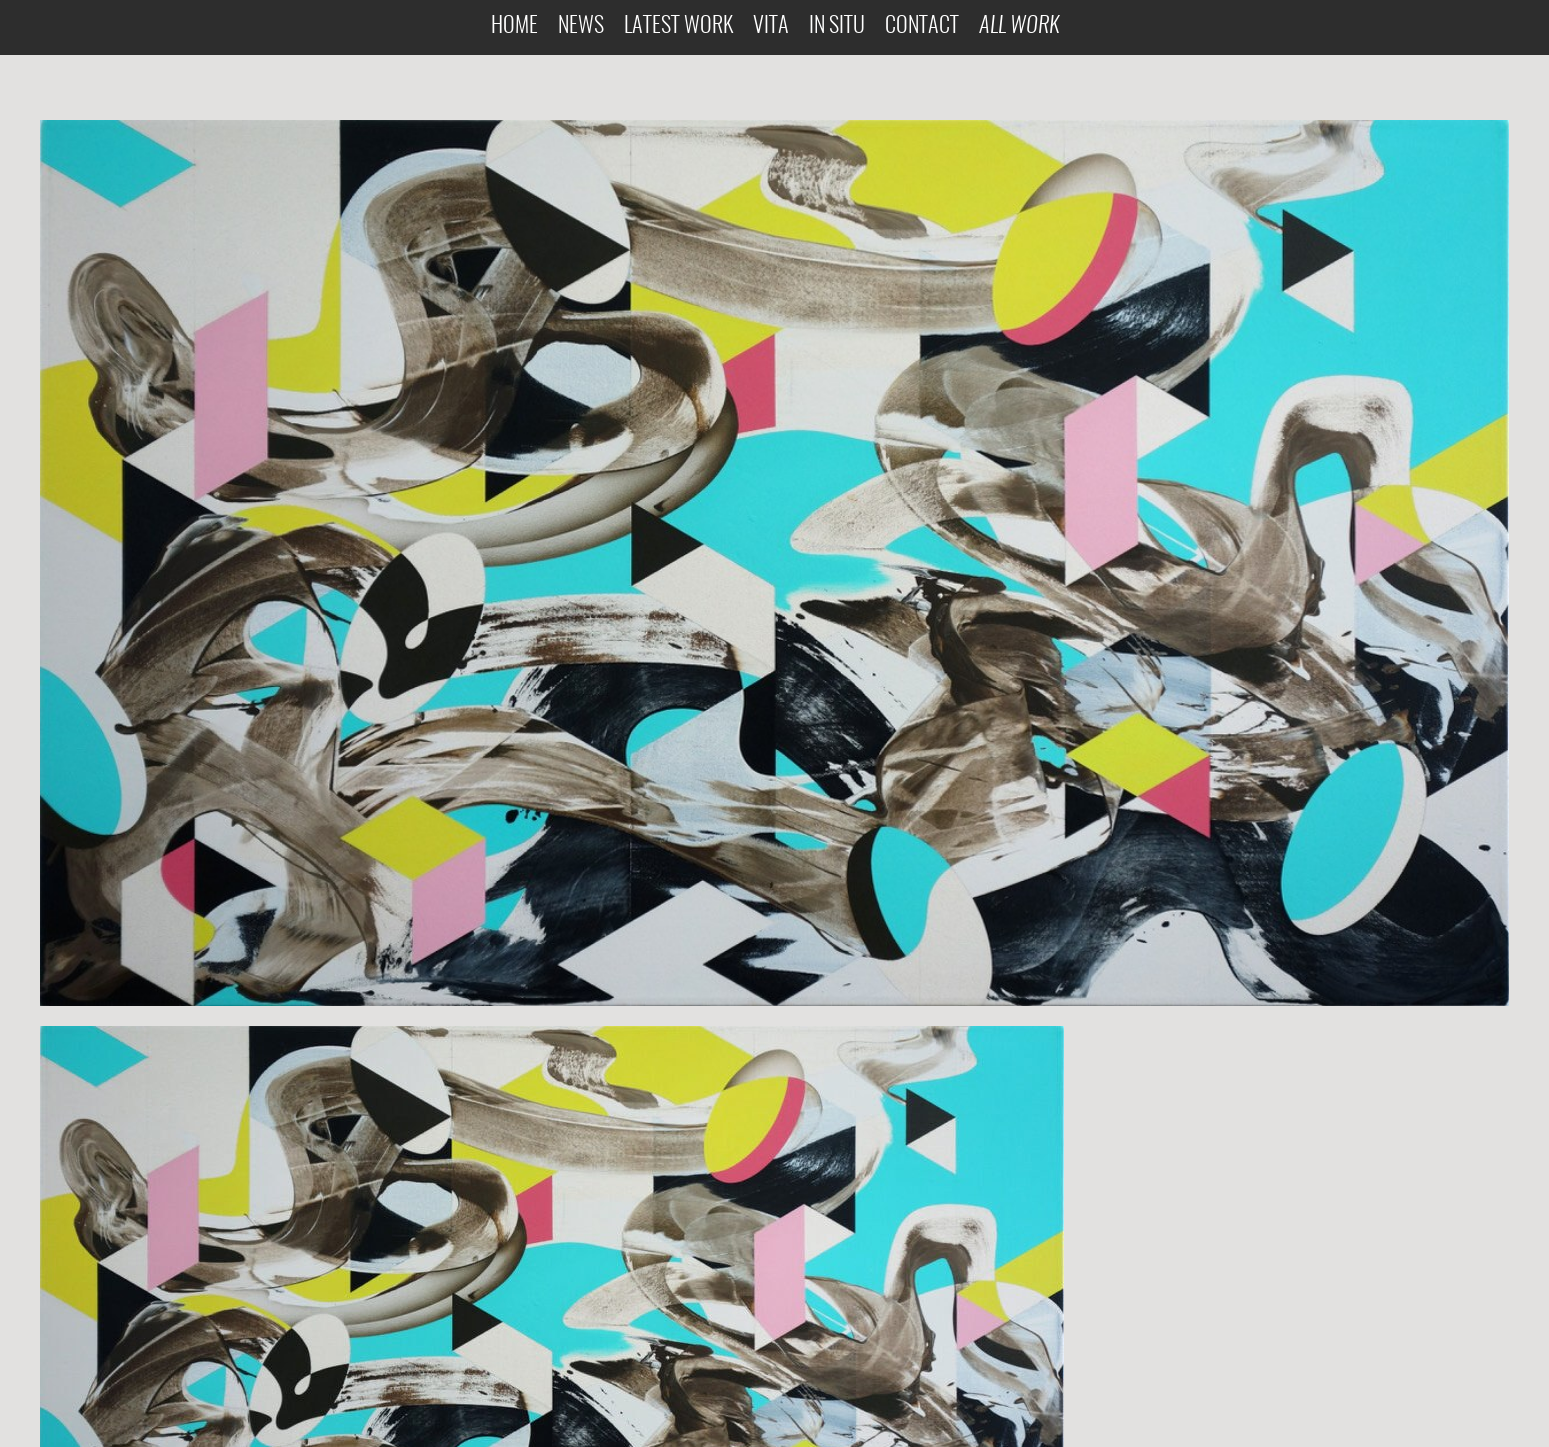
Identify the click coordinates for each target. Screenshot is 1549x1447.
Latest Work (678, 26)
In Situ (837, 26)
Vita (771, 26)
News (581, 26)
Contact (922, 26)
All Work (1019, 26)
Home (514, 26)
